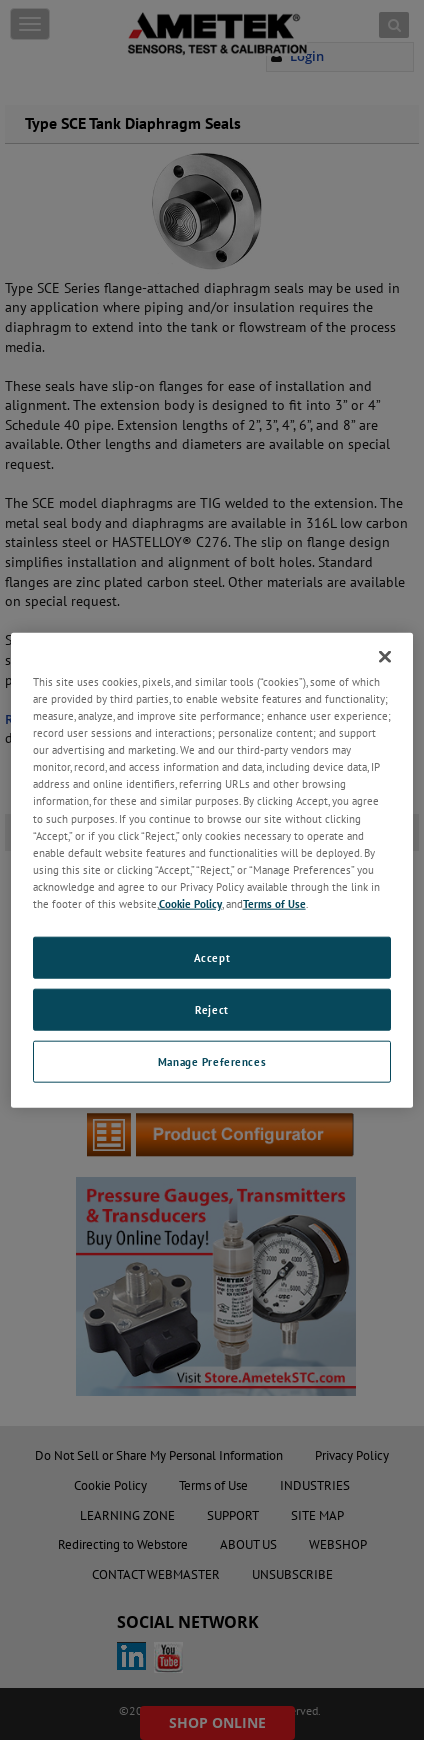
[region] (212, 870)
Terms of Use (274, 902)
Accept (212, 957)
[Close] (385, 657)
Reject (211, 1008)
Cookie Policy (190, 902)
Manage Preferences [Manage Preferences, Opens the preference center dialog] (212, 1060)
